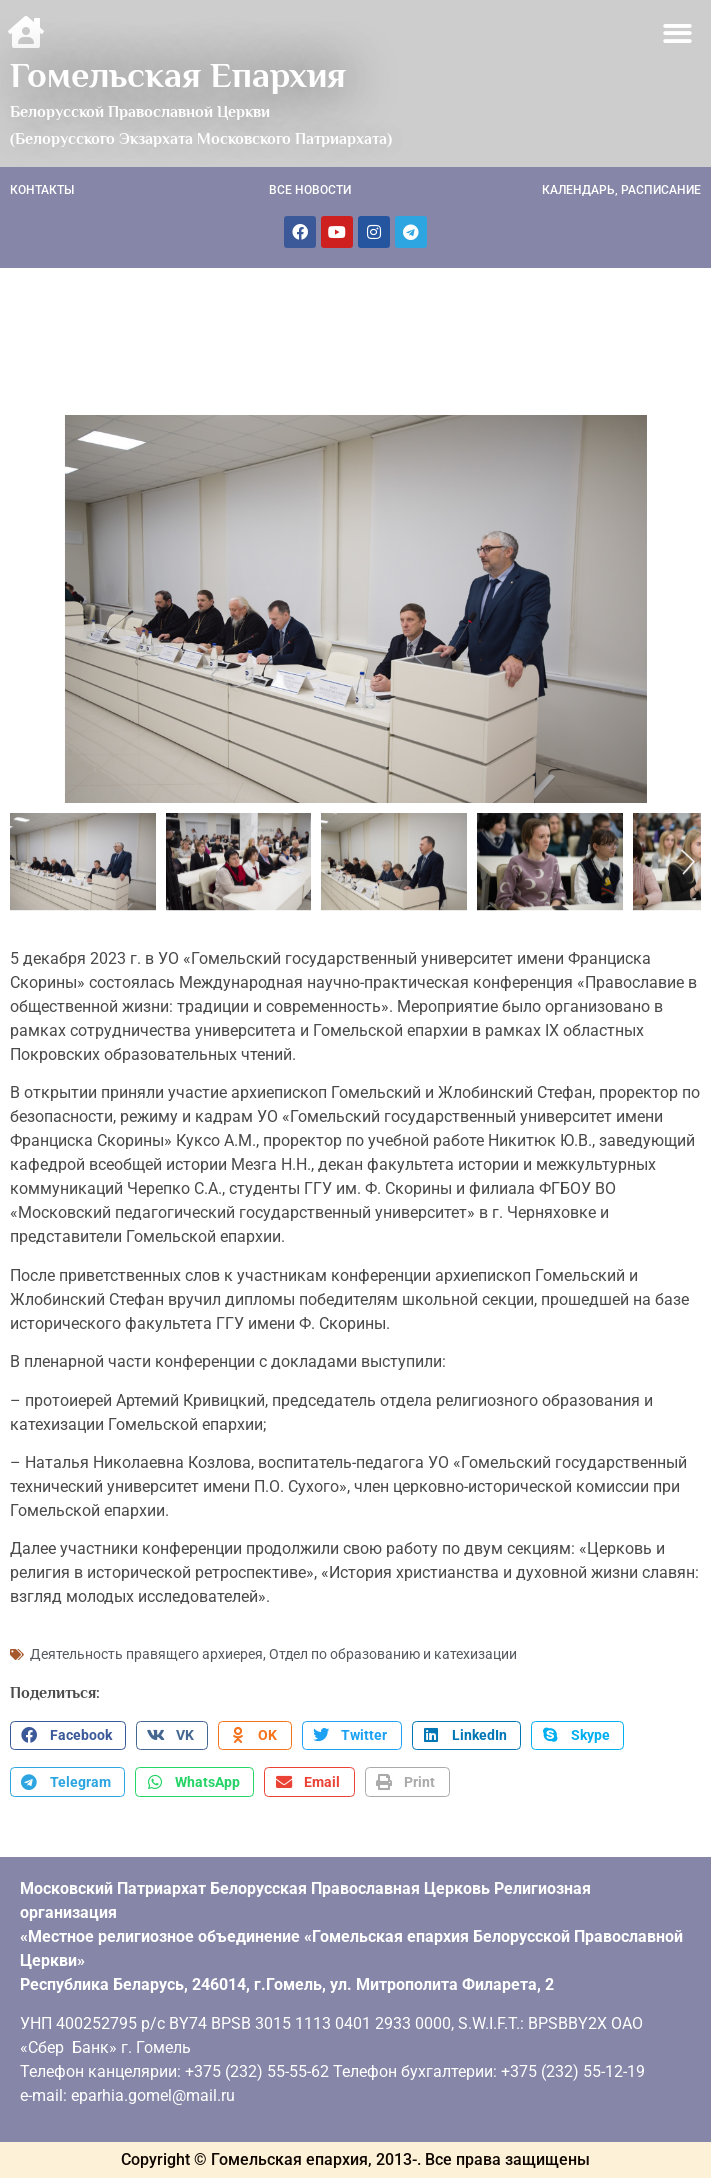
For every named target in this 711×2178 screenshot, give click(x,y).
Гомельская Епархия (178, 75)
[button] (678, 33)
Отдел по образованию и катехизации (393, 1654)
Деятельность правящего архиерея (146, 1654)
